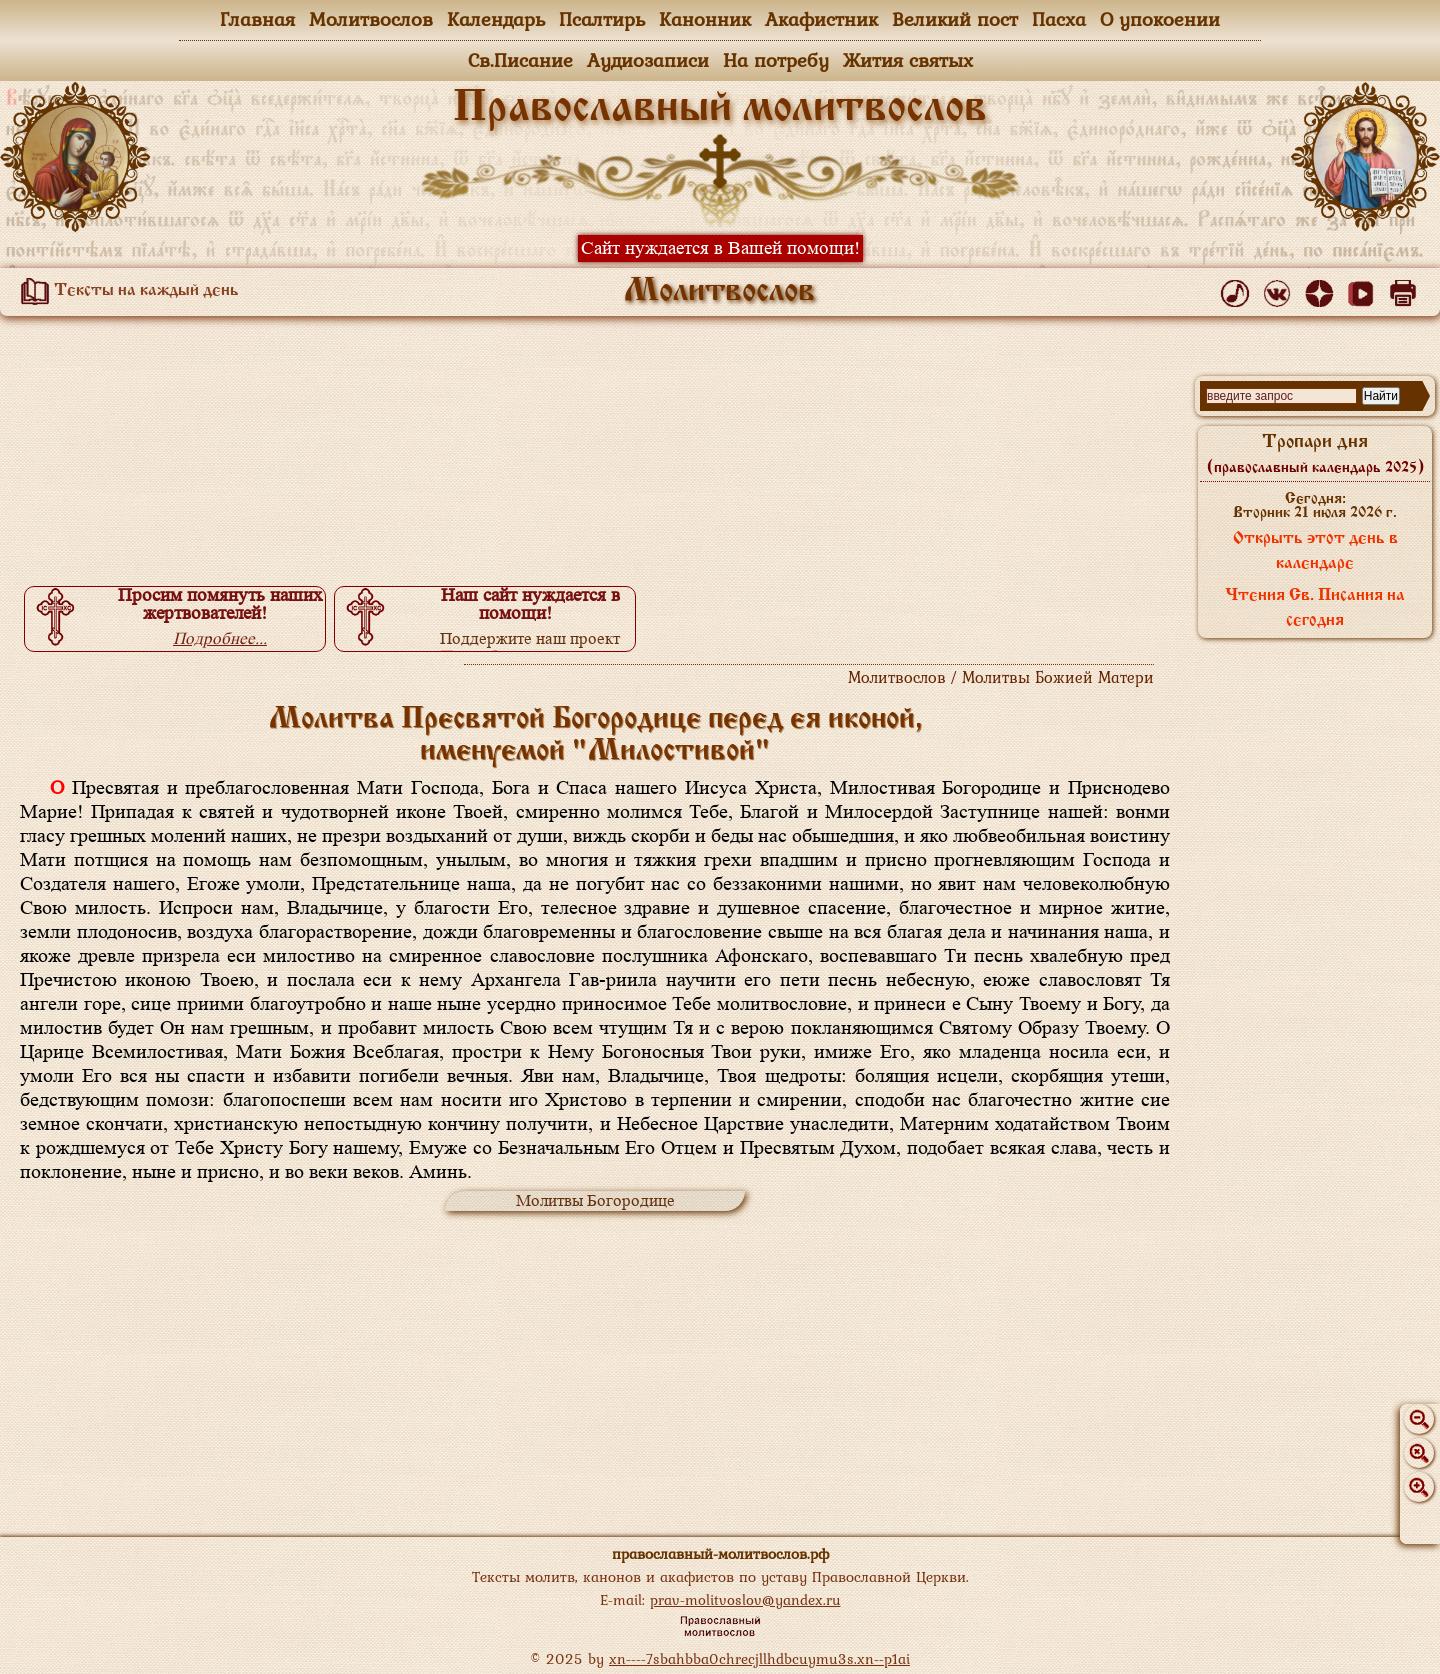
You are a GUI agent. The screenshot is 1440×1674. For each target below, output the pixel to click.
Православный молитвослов (720, 109)
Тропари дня (1315, 454)
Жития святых (908, 60)
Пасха (1059, 19)
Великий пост (955, 19)
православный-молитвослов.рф (720, 1553)
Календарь (496, 19)
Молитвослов (371, 19)
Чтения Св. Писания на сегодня (1315, 608)
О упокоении (1160, 19)
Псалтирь (602, 19)
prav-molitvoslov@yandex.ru (745, 1599)
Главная (257, 19)
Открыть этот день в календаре (1315, 551)
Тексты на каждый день (126, 291)
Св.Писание (520, 60)
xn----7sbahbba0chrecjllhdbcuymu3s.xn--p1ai (759, 1658)
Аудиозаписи (648, 60)
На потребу (776, 60)
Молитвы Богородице (595, 1200)
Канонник (705, 19)
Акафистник (821, 19)
